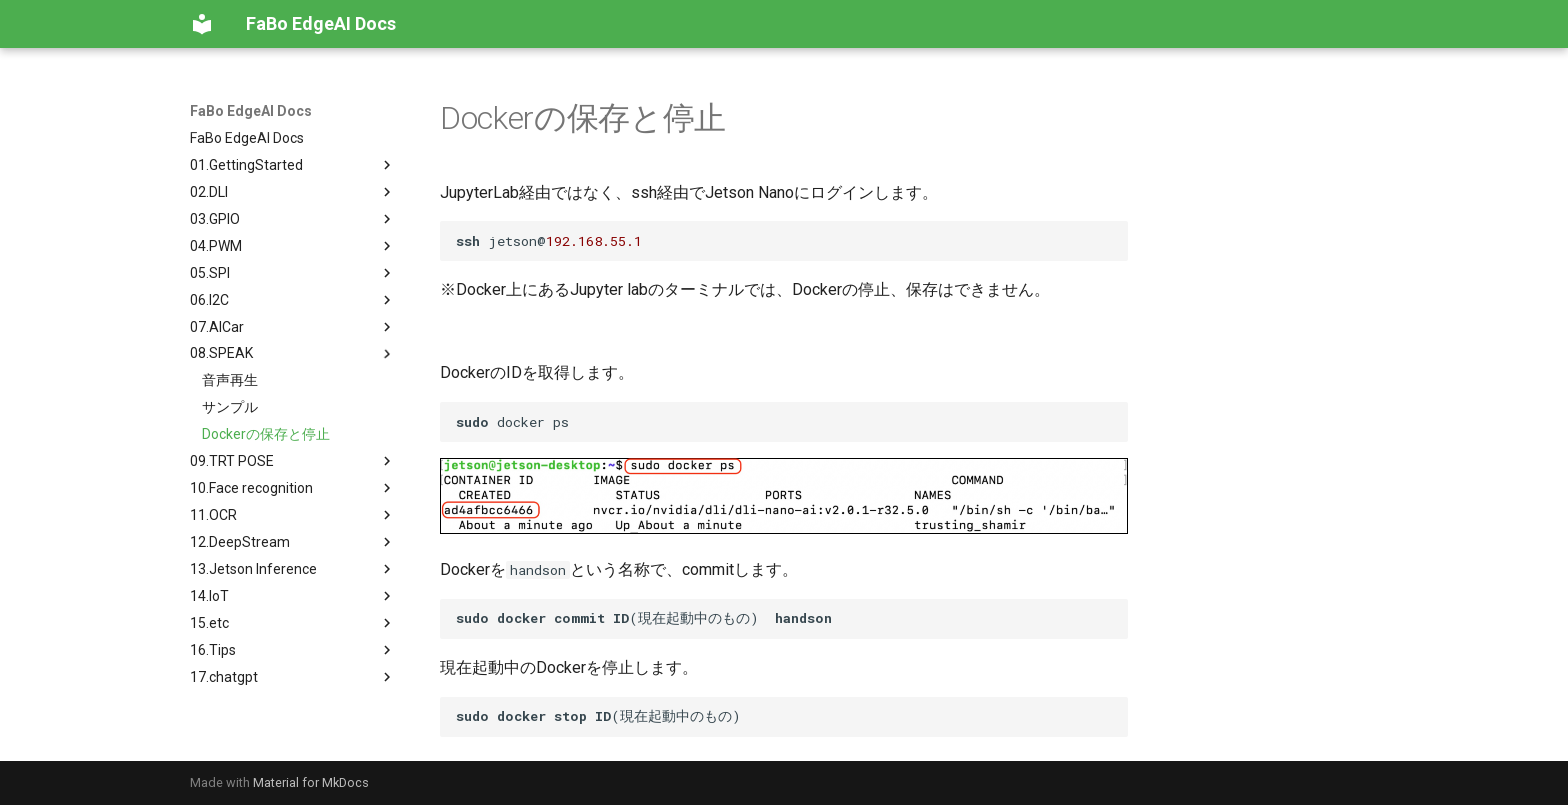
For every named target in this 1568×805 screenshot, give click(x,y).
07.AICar (293, 327)
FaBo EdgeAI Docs (251, 111)
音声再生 (230, 380)
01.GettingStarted (293, 165)
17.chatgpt (293, 677)
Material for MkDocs (311, 782)
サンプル (230, 407)
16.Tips (293, 650)
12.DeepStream (293, 542)
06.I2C (293, 300)
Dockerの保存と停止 (266, 434)
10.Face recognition (293, 488)
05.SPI (293, 273)
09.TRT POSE (293, 461)
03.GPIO (293, 219)
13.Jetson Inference (293, 569)
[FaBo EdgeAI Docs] (202, 24)
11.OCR (293, 515)
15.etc (293, 623)
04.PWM (293, 246)
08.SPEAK (293, 354)
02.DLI (293, 192)
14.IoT (293, 596)
